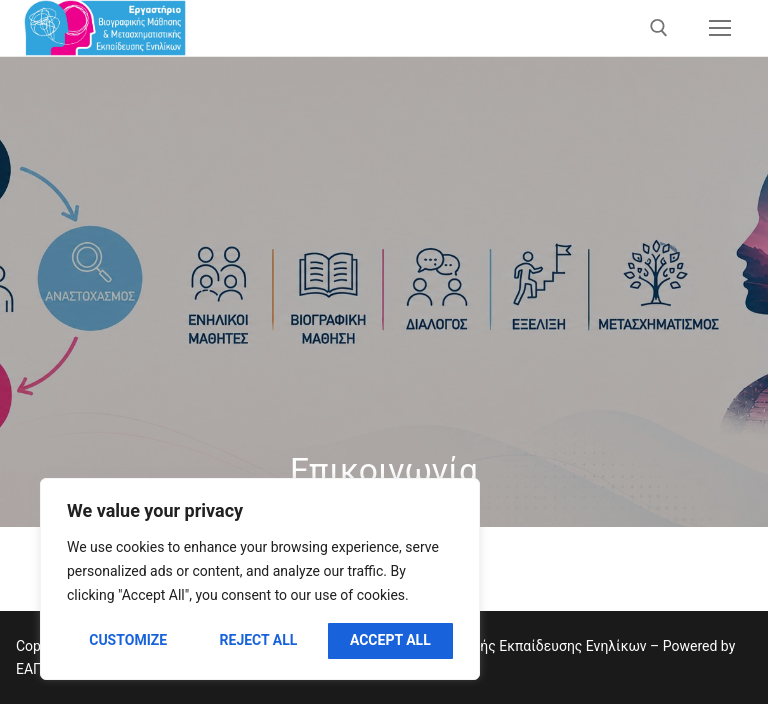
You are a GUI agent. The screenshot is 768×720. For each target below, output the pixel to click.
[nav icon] (720, 28)
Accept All (390, 640)
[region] (260, 579)
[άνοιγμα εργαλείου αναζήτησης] (659, 28)
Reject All (259, 640)
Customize (128, 640)
